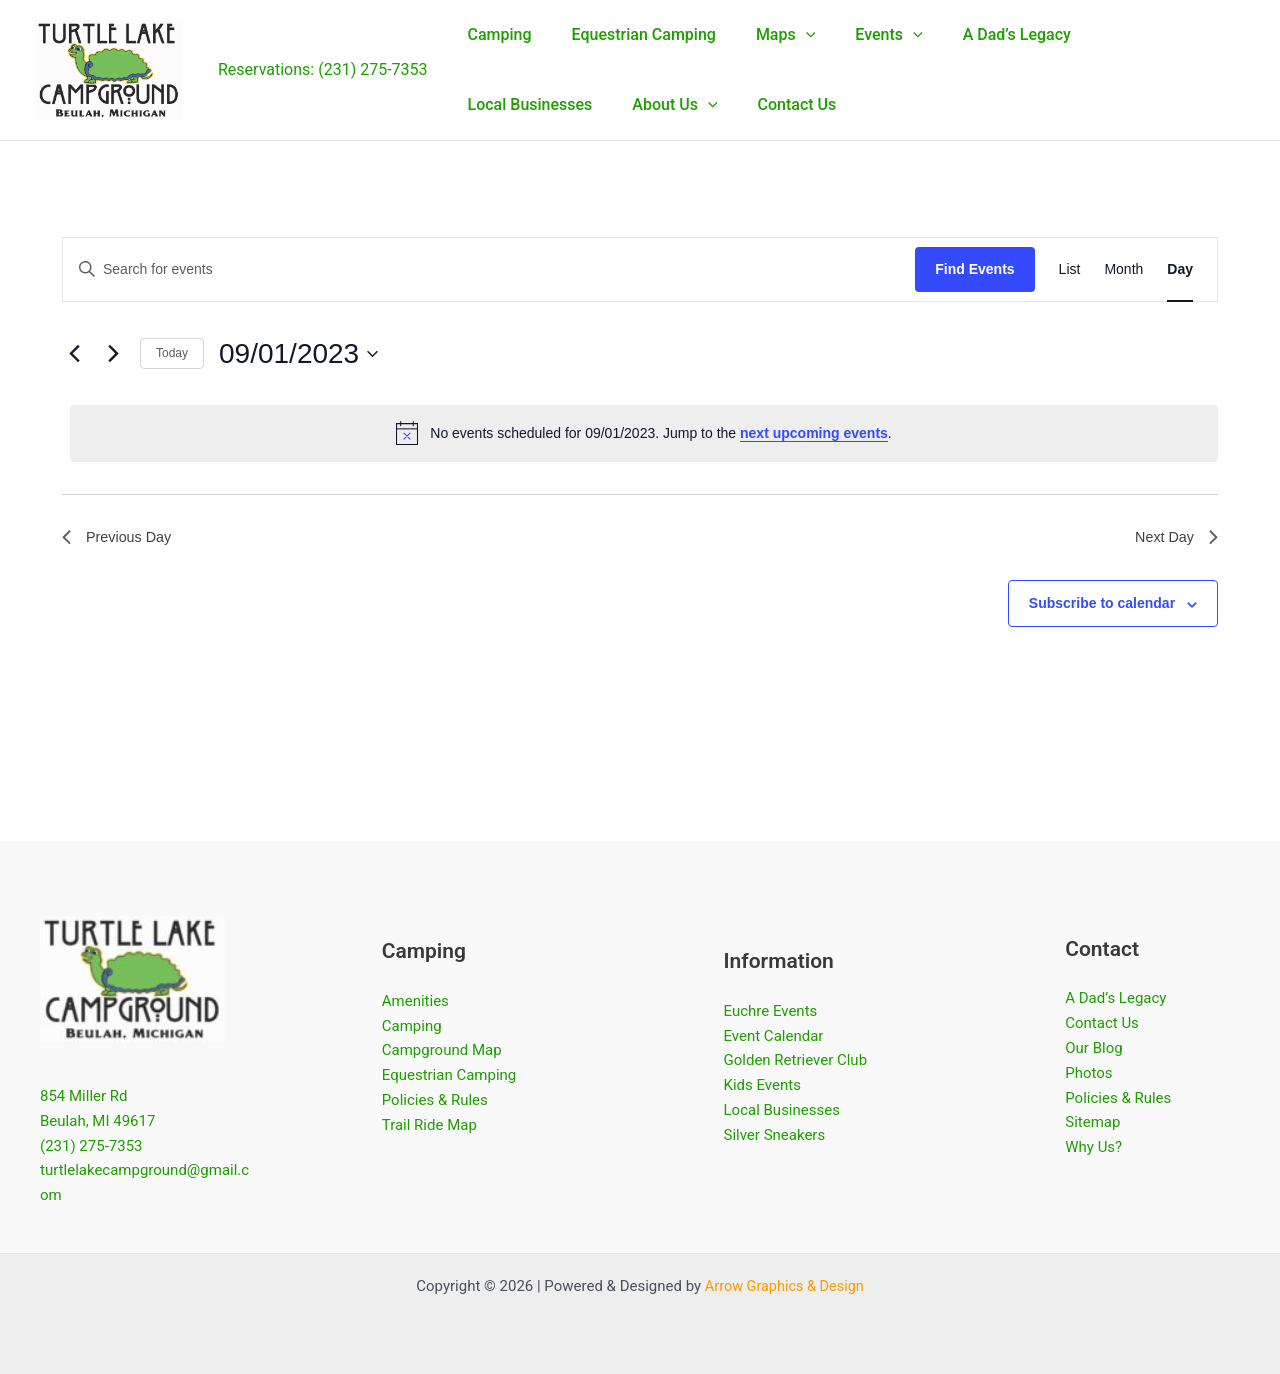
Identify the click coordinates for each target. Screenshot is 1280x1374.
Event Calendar (774, 1036)
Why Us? (1093, 1147)
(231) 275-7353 (91, 1145)
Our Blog (1093, 1048)
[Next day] (113, 354)
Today (172, 353)
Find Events (974, 269)
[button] (786, 35)
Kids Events (762, 1085)
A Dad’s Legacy (1115, 998)
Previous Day (121, 539)
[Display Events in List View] (1070, 269)
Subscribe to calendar (1102, 607)
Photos (1088, 1073)
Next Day (1173, 539)
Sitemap (1092, 1122)
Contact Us (1102, 1023)
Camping (412, 1026)
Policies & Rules (435, 1100)
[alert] (644, 433)
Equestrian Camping (449, 1075)
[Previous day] (74, 354)
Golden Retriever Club (796, 1060)
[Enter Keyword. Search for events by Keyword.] (489, 269)
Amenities (415, 1001)
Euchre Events (771, 1011)
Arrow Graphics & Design (784, 1286)
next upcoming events (814, 433)
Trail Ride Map (429, 1125)
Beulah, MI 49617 (97, 1121)
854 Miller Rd (84, 1096)
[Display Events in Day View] (1180, 269)
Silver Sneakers (775, 1135)
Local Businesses (782, 1110)
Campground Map (442, 1050)
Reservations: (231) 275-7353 (323, 69)
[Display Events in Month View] (1123, 269)
